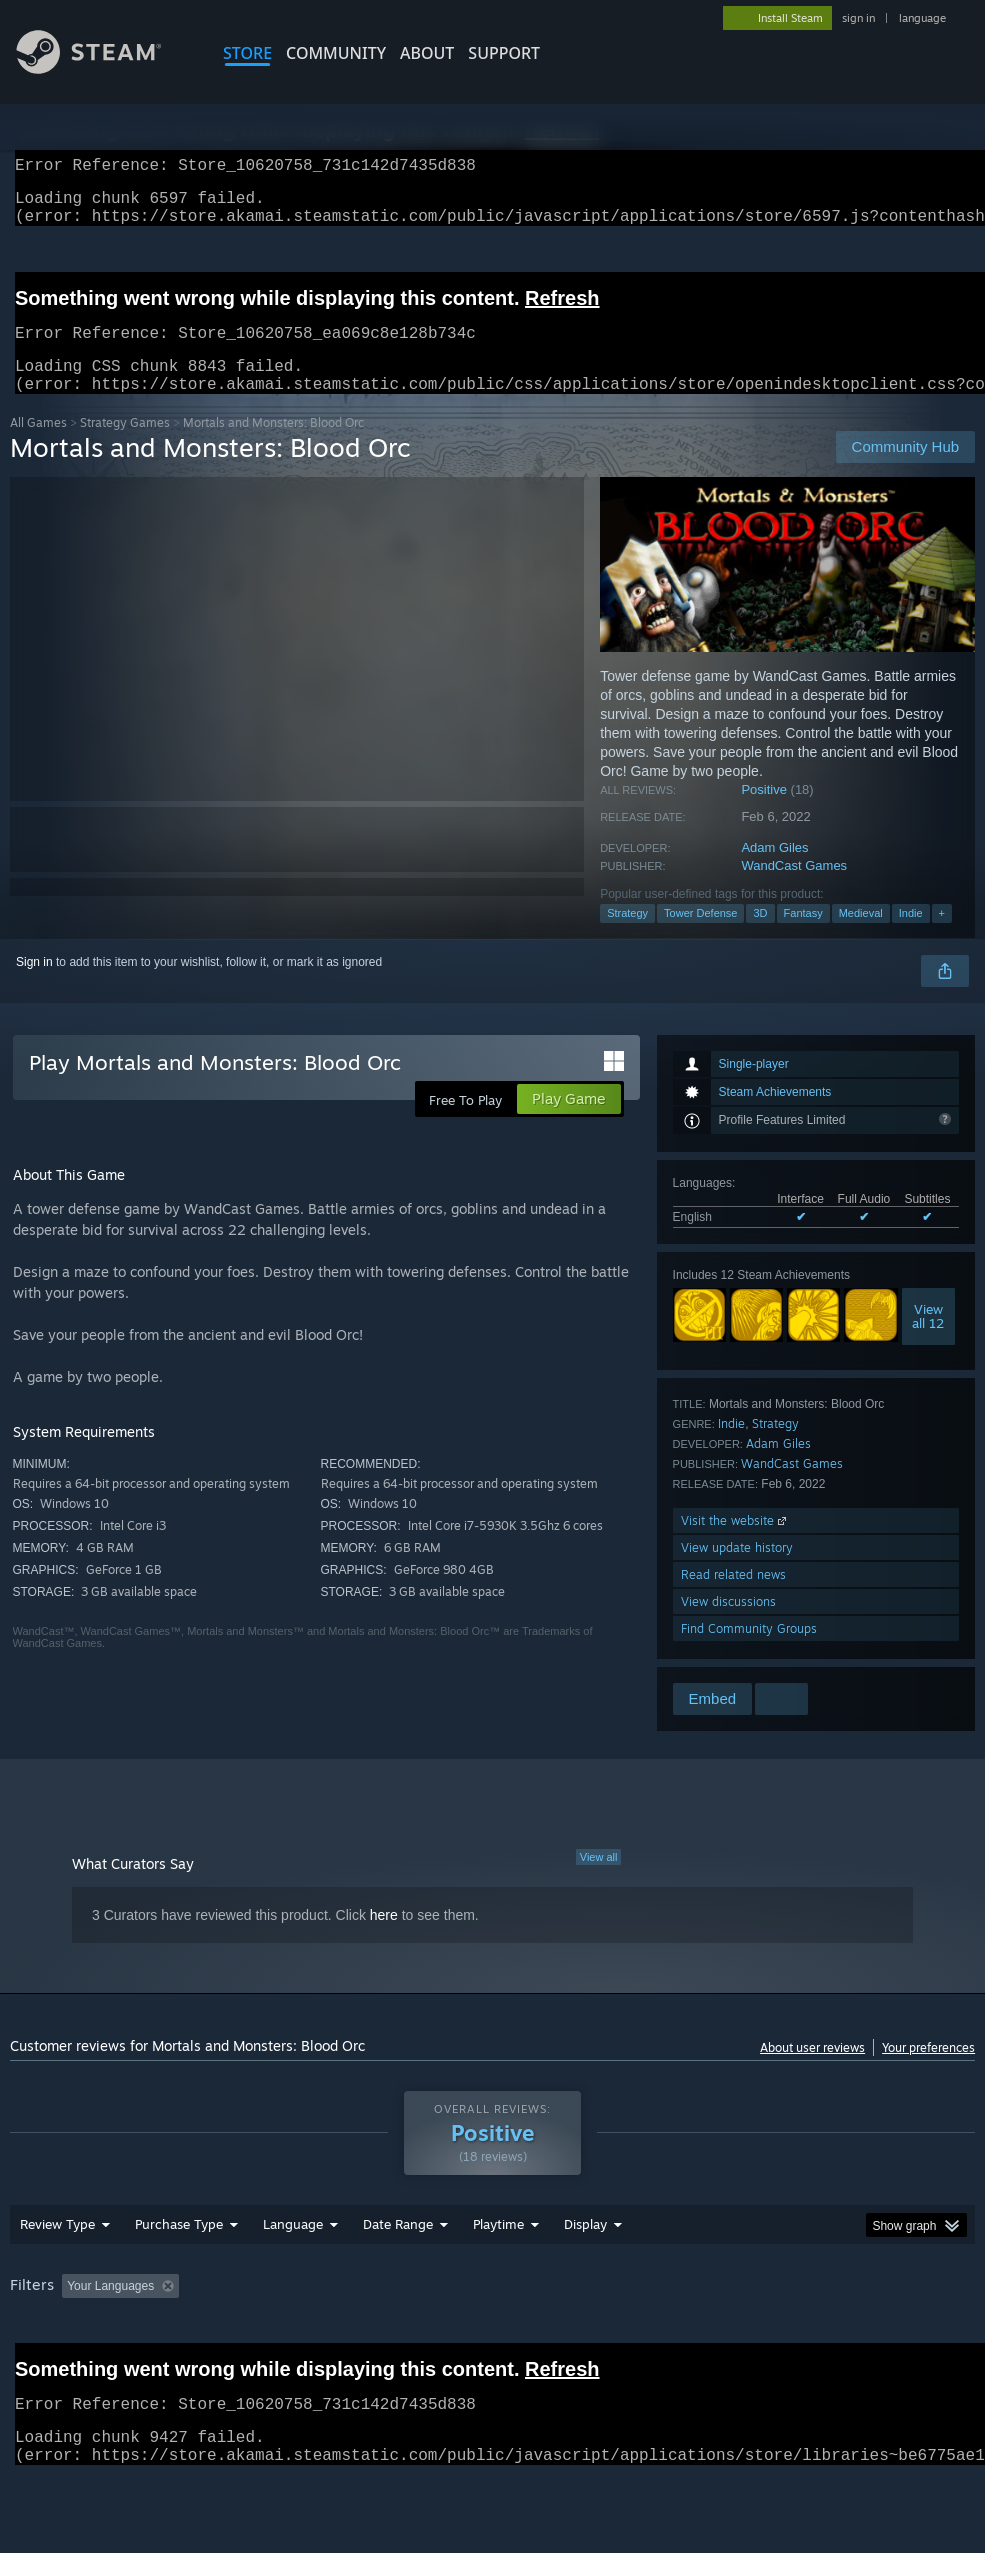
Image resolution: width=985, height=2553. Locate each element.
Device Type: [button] (117, 2365)
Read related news (733, 1598)
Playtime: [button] (467, 2338)
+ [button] (942, 937)
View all (599, 1881)
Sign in (34, 986)
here (384, 1939)
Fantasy (803, 937)
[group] (492, 2351)
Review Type (57, 2276)
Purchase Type (179, 2276)
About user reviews (812, 2071)
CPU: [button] (881, 2338)
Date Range (398, 2276)
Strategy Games (125, 446)
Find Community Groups (749, 1652)
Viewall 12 (928, 1340)
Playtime (498, 2276)
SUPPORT (504, 53)
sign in (858, 18)
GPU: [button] (29, 2365)
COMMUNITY (336, 53)
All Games (38, 446)
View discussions (728, 1625)
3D (760, 937)
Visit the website (735, 1544)
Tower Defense (700, 937)
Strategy (627, 937)
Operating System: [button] (778, 2338)
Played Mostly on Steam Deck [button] (610, 2338)
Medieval (861, 937)
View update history (737, 1571)
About (427, 53)
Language (293, 2276)
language (922, 18)
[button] (77, 2337)
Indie (911, 937)
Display (585, 2276)
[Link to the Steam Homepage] (104, 68)
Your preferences (928, 2071)
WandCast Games (794, 889)
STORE (247, 53)
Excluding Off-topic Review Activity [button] (313, 2338)
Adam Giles (774, 871)
